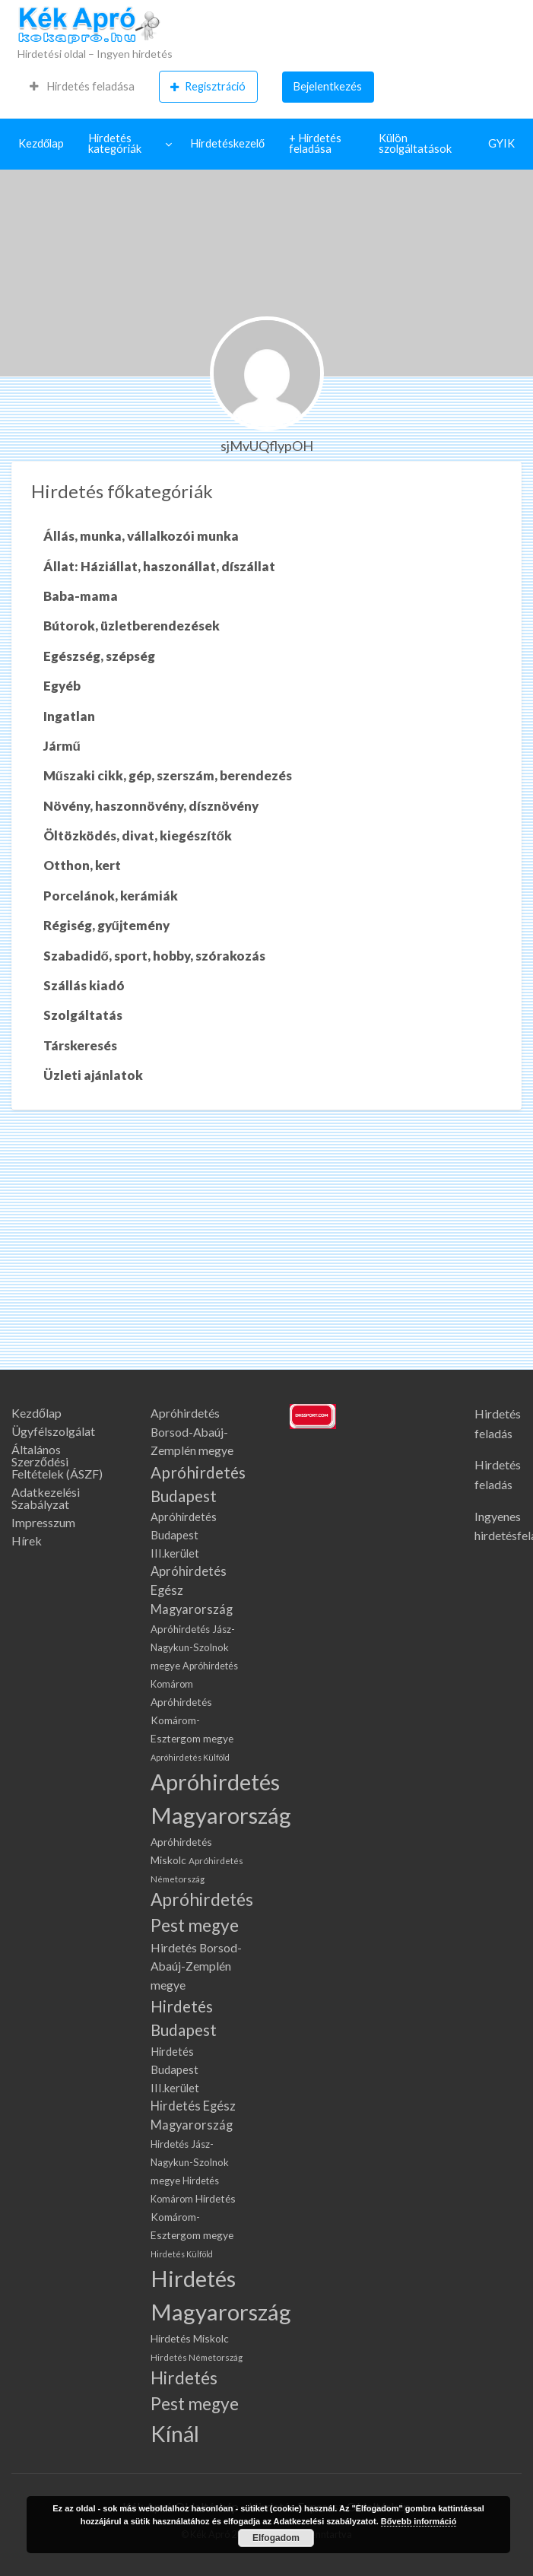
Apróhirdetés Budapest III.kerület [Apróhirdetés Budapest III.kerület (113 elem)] (184, 1535)
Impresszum (43, 1523)
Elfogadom (276, 2538)
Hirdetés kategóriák (114, 144)
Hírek (26, 1541)
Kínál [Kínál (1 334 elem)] (175, 2434)
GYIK (501, 143)
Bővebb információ (419, 2521)
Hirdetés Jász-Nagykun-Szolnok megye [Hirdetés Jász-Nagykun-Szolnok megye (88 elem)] (190, 2162)
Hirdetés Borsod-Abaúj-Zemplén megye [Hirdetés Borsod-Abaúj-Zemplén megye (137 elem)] (196, 1966)
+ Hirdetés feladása (315, 144)
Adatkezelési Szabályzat (45, 1498)
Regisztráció (208, 87)
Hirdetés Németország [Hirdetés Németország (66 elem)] (197, 2357)
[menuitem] (82, 86)
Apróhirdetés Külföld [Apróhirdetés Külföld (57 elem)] (190, 1757)
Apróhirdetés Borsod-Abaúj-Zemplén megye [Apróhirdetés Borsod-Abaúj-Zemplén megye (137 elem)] (192, 1431)
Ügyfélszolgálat (53, 1431)
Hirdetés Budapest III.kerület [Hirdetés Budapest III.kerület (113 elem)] (175, 2070)
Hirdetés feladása (82, 86)
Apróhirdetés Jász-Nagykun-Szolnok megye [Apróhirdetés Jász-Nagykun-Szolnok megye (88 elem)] (193, 1647)
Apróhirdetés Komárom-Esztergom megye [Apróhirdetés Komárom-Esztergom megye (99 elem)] (192, 1720)
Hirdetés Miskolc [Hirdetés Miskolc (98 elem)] (190, 2338)
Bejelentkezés (327, 86)
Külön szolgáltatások (415, 144)
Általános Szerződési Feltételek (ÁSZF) (57, 1462)
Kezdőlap (41, 143)
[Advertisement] (266, 1255)
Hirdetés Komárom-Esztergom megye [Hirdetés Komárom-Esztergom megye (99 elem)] (193, 2216)
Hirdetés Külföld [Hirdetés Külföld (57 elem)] (182, 2254)
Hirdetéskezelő (227, 143)
